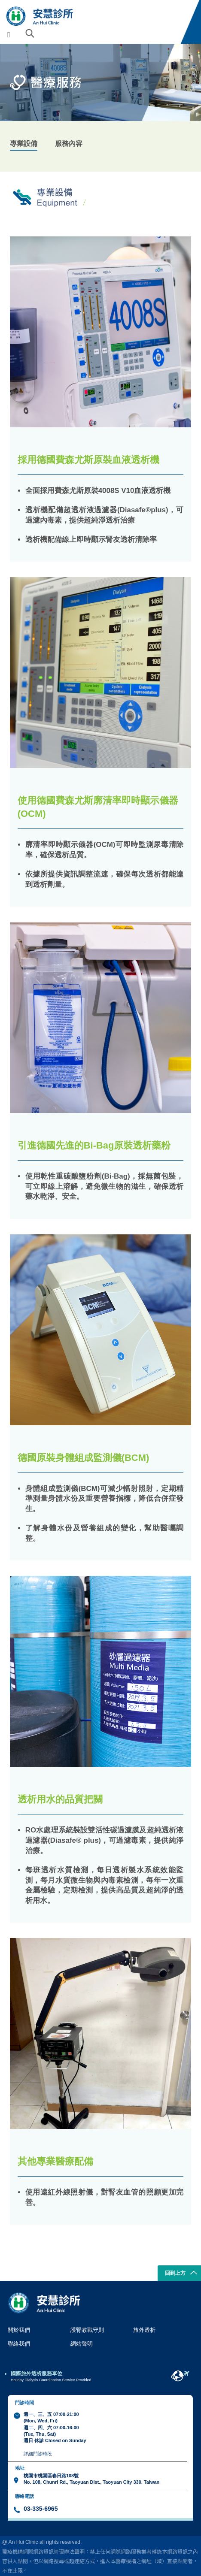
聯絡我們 (19, 2343)
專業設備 (23, 143)
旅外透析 (144, 2330)
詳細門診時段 (38, 2453)
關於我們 (19, 2330)
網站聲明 (81, 2343)
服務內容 (68, 143)
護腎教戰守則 (87, 2330)
